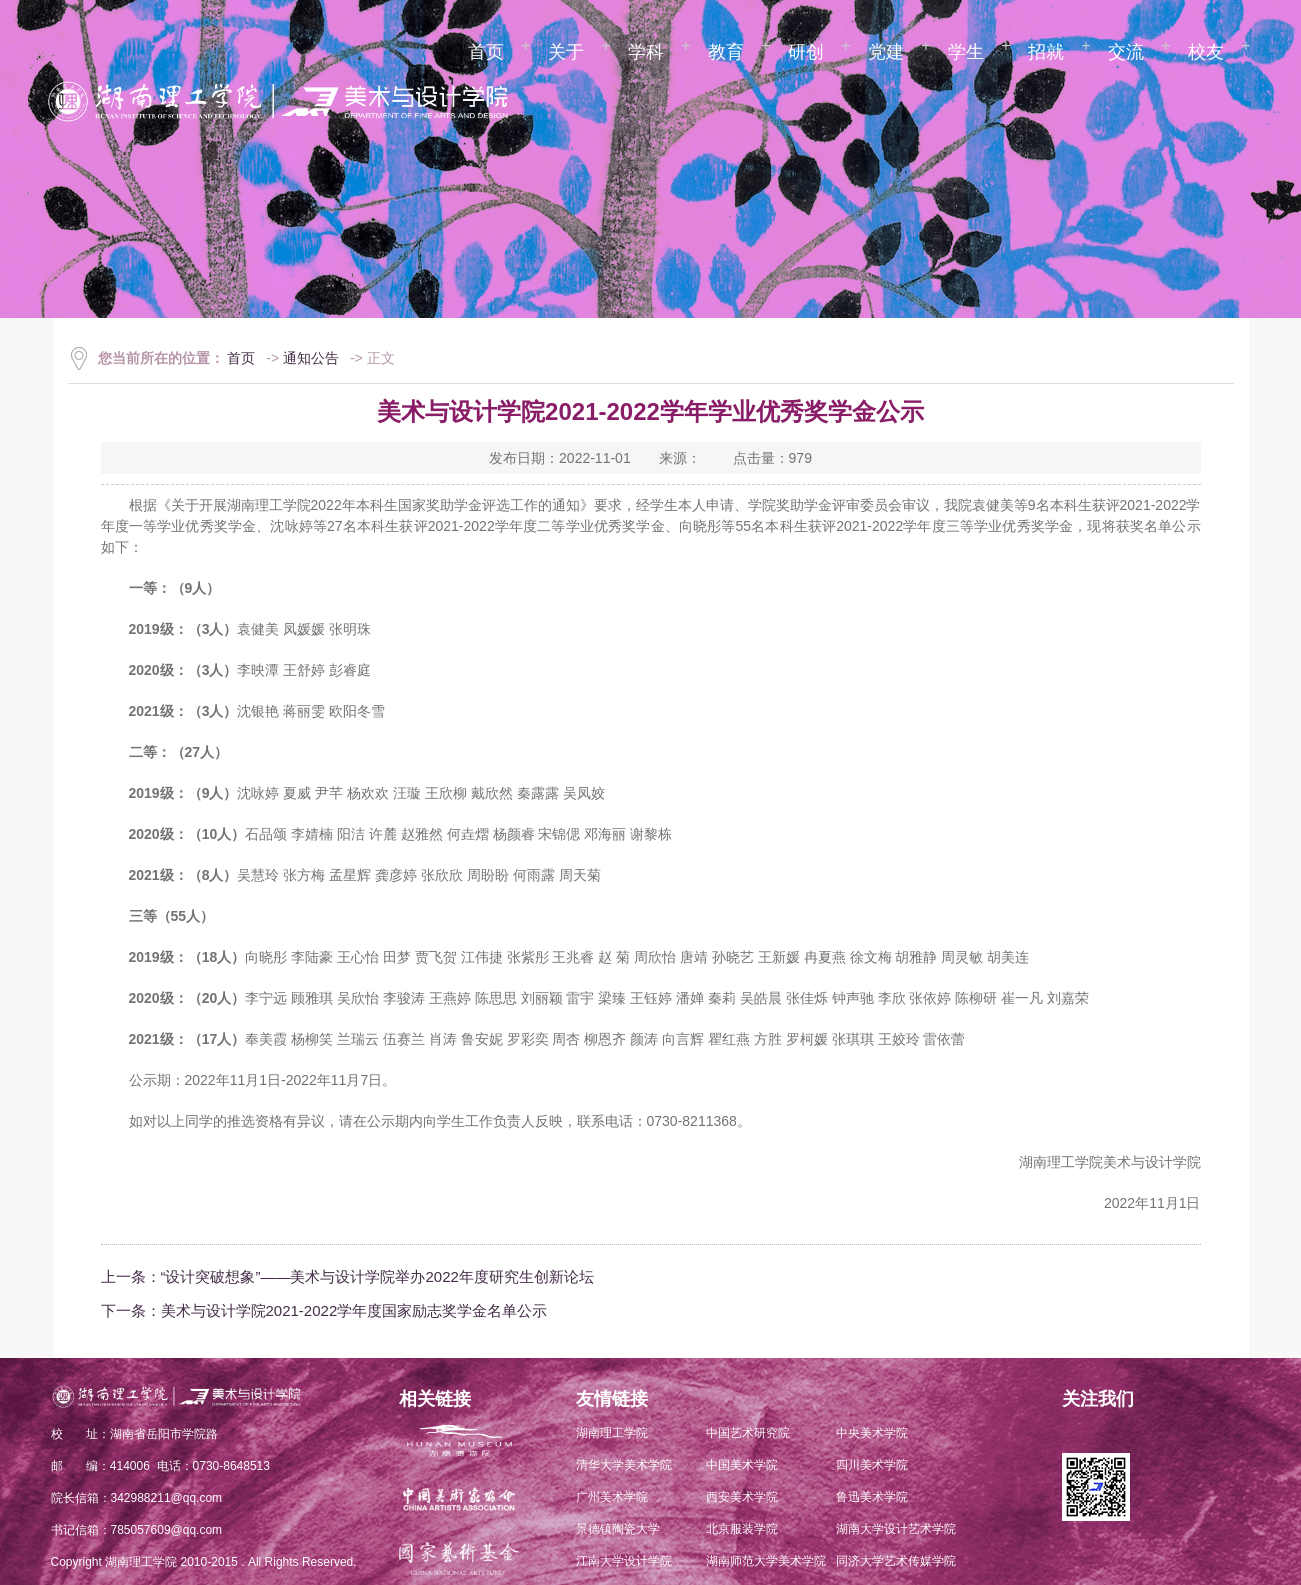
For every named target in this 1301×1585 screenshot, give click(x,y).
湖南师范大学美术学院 (766, 1561)
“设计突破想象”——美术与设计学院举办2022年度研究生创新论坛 (377, 1276)
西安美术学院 (742, 1497)
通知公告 (311, 358)
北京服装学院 (742, 1529)
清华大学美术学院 (624, 1465)
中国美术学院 (742, 1465)
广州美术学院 (612, 1497)
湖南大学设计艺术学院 (896, 1529)
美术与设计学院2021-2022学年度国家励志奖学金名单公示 (354, 1310)
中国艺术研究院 (748, 1433)
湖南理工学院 (612, 1433)
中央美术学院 (872, 1433)
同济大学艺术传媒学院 (896, 1561)
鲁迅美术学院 (872, 1497)
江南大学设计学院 (624, 1561)
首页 (241, 358)
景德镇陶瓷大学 (618, 1529)
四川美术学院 (872, 1465)
